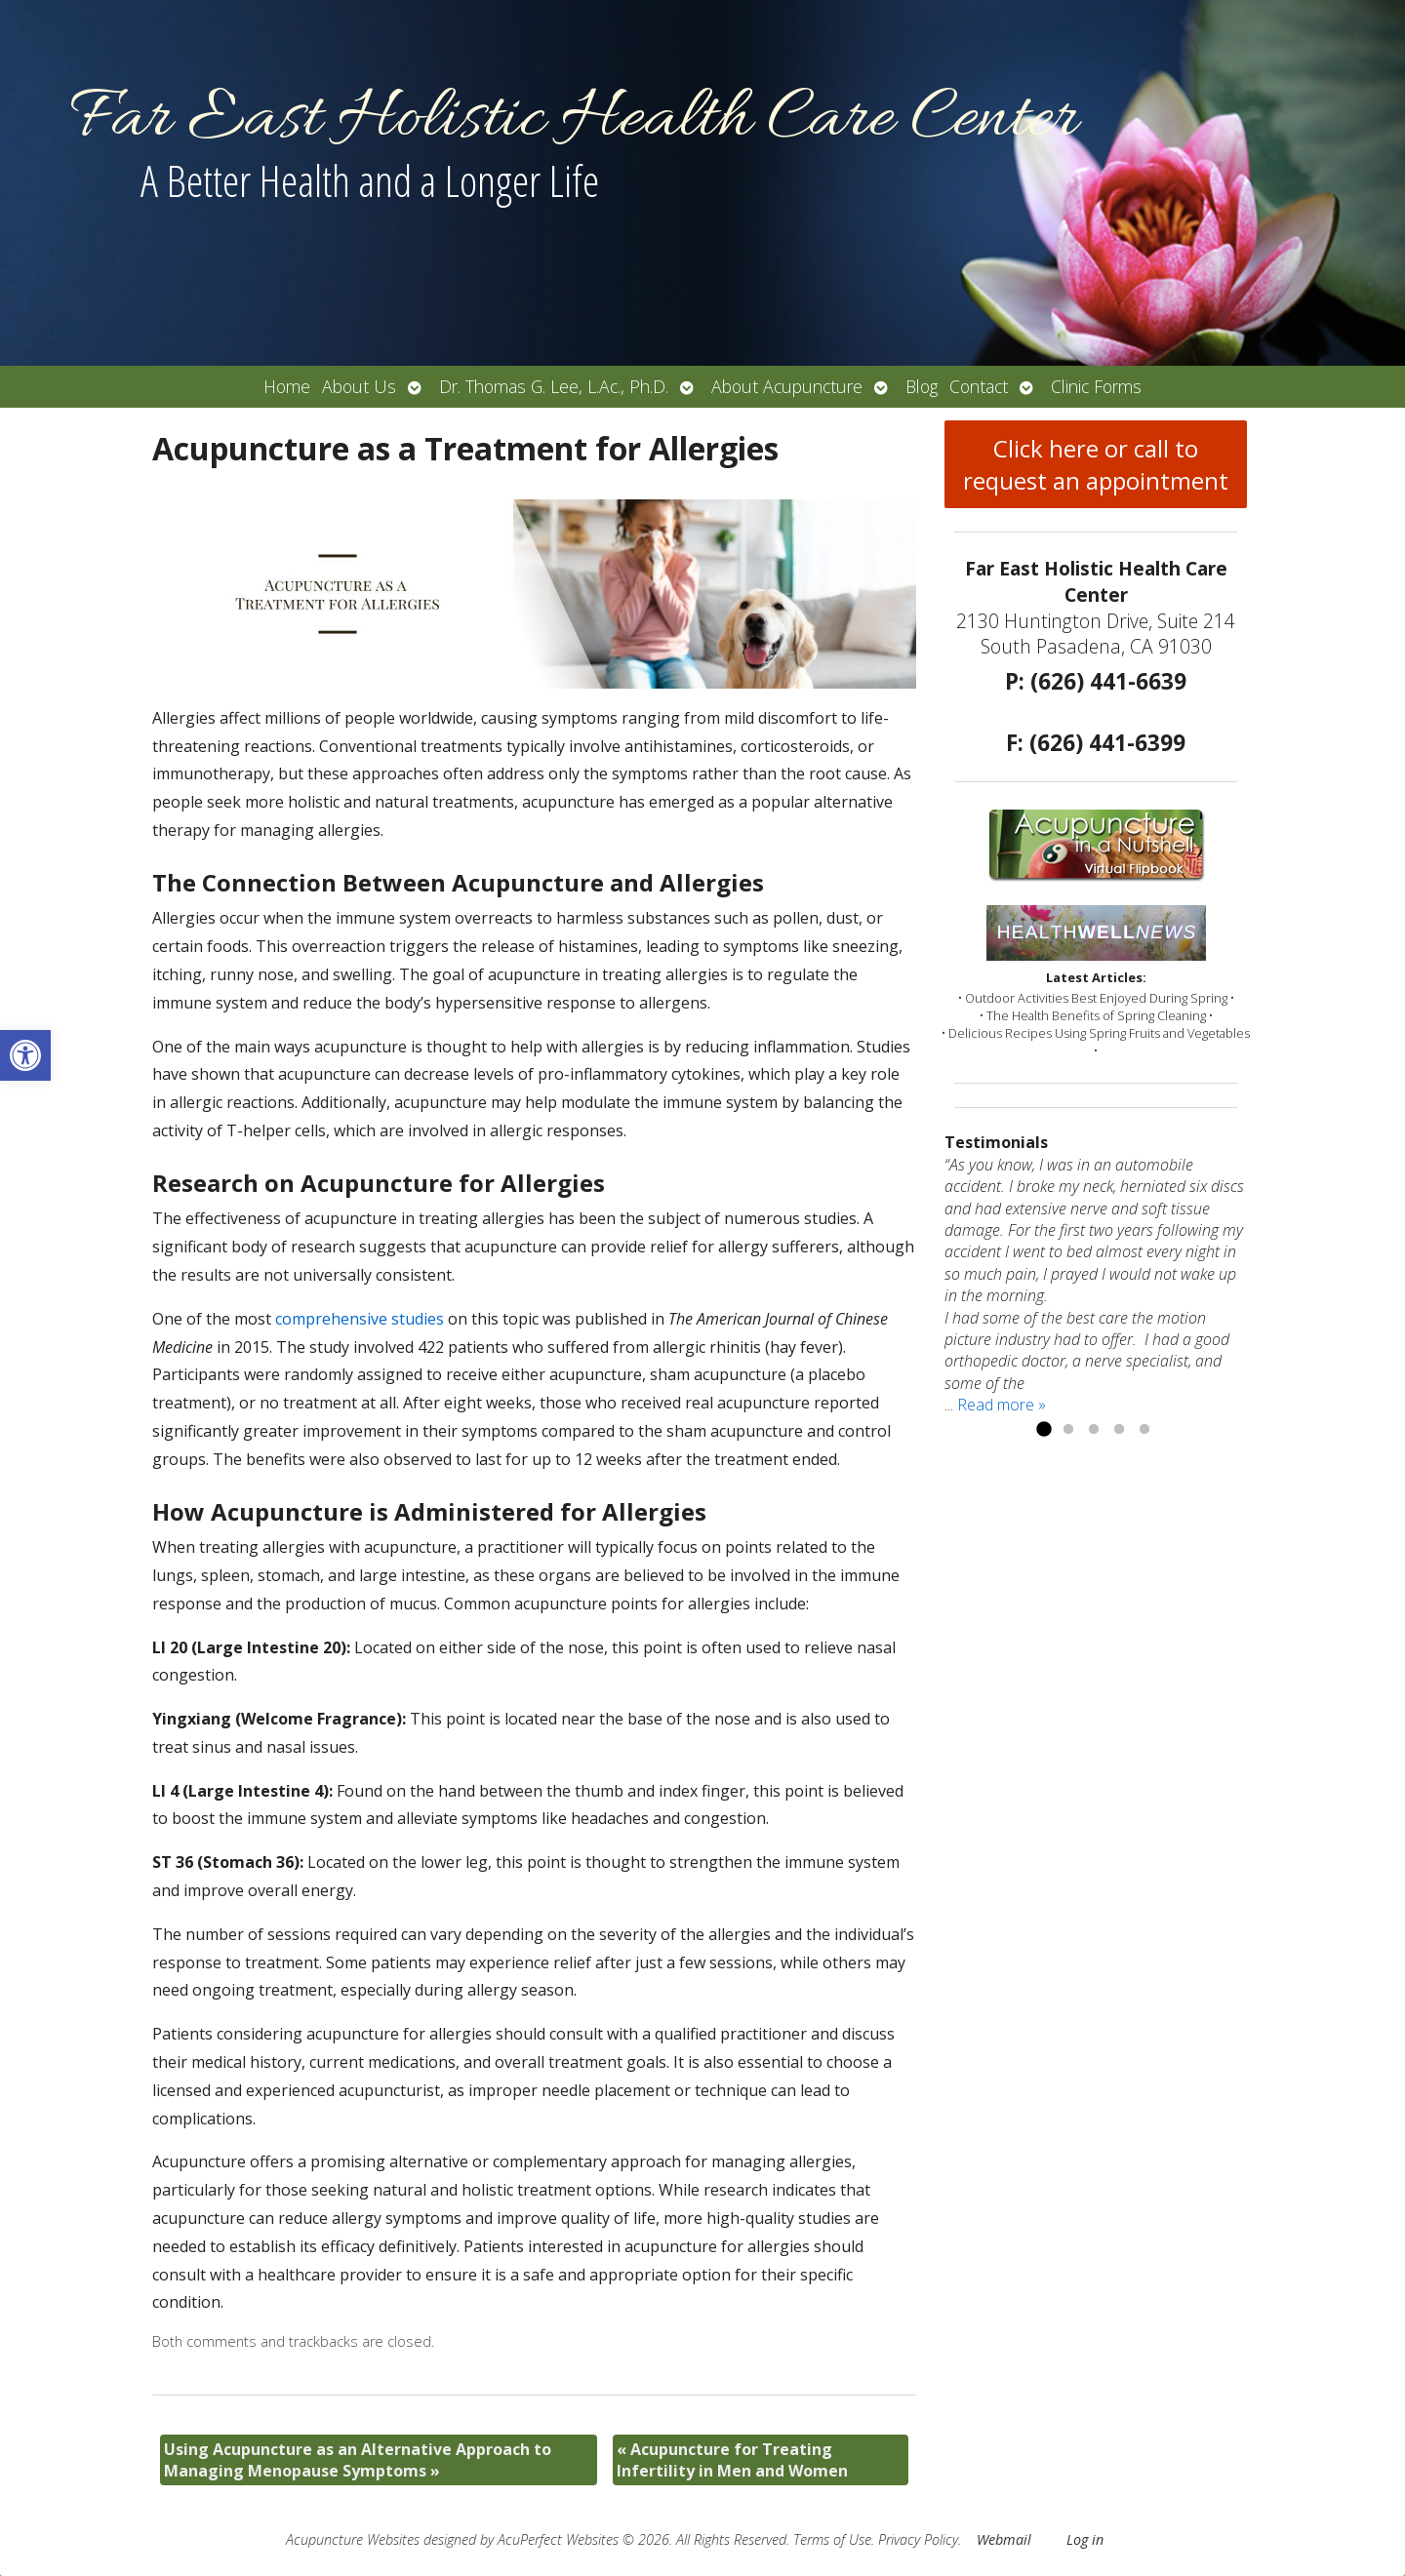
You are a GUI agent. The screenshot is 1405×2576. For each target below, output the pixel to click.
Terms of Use (832, 2539)
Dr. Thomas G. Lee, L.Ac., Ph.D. (553, 386)
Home (286, 386)
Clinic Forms (1096, 386)
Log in (1085, 2539)
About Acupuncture (787, 386)
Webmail (1004, 2539)
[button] (25, 1055)
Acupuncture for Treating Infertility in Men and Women (732, 2459)
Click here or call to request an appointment (1095, 464)
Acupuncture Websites (353, 2539)
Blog (921, 386)
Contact (978, 386)
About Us (359, 386)
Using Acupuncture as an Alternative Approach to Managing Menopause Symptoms (357, 2459)
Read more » (1001, 1404)
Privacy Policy (918, 2539)
